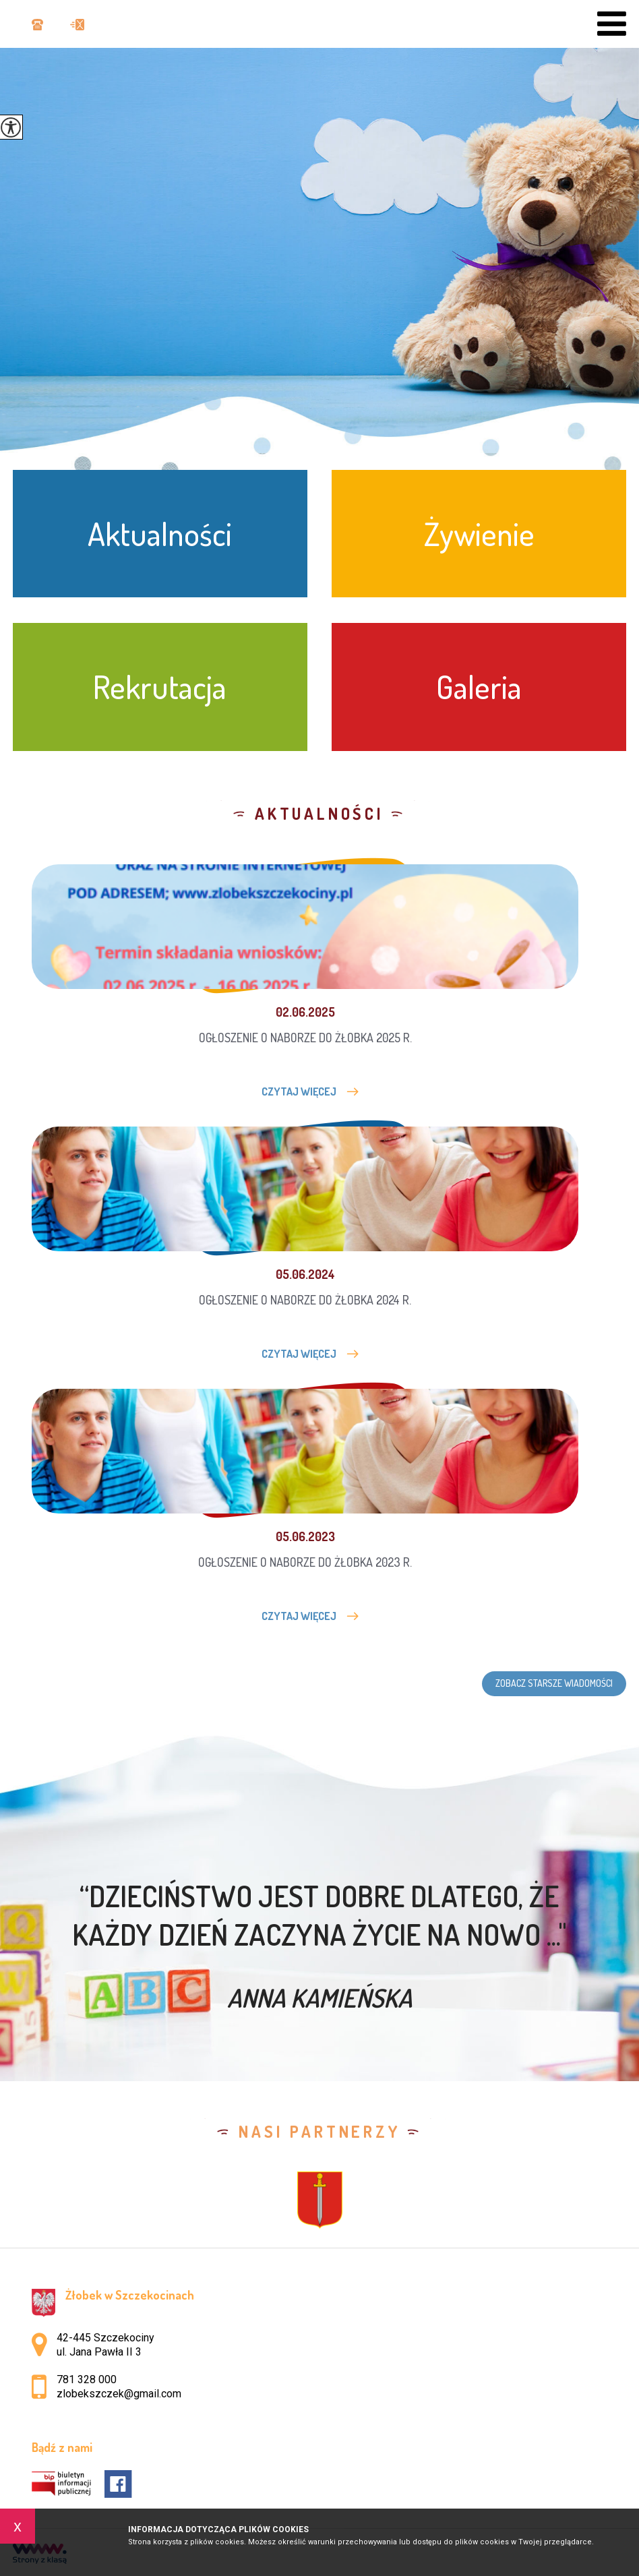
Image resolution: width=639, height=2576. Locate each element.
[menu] (611, 24)
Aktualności (319, 814)
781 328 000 (37, 24)
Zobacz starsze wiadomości (554, 1683)
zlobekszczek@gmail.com (77, 24)
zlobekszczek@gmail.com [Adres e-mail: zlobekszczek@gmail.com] (119, 2393)
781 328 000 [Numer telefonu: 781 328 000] (87, 2379)
